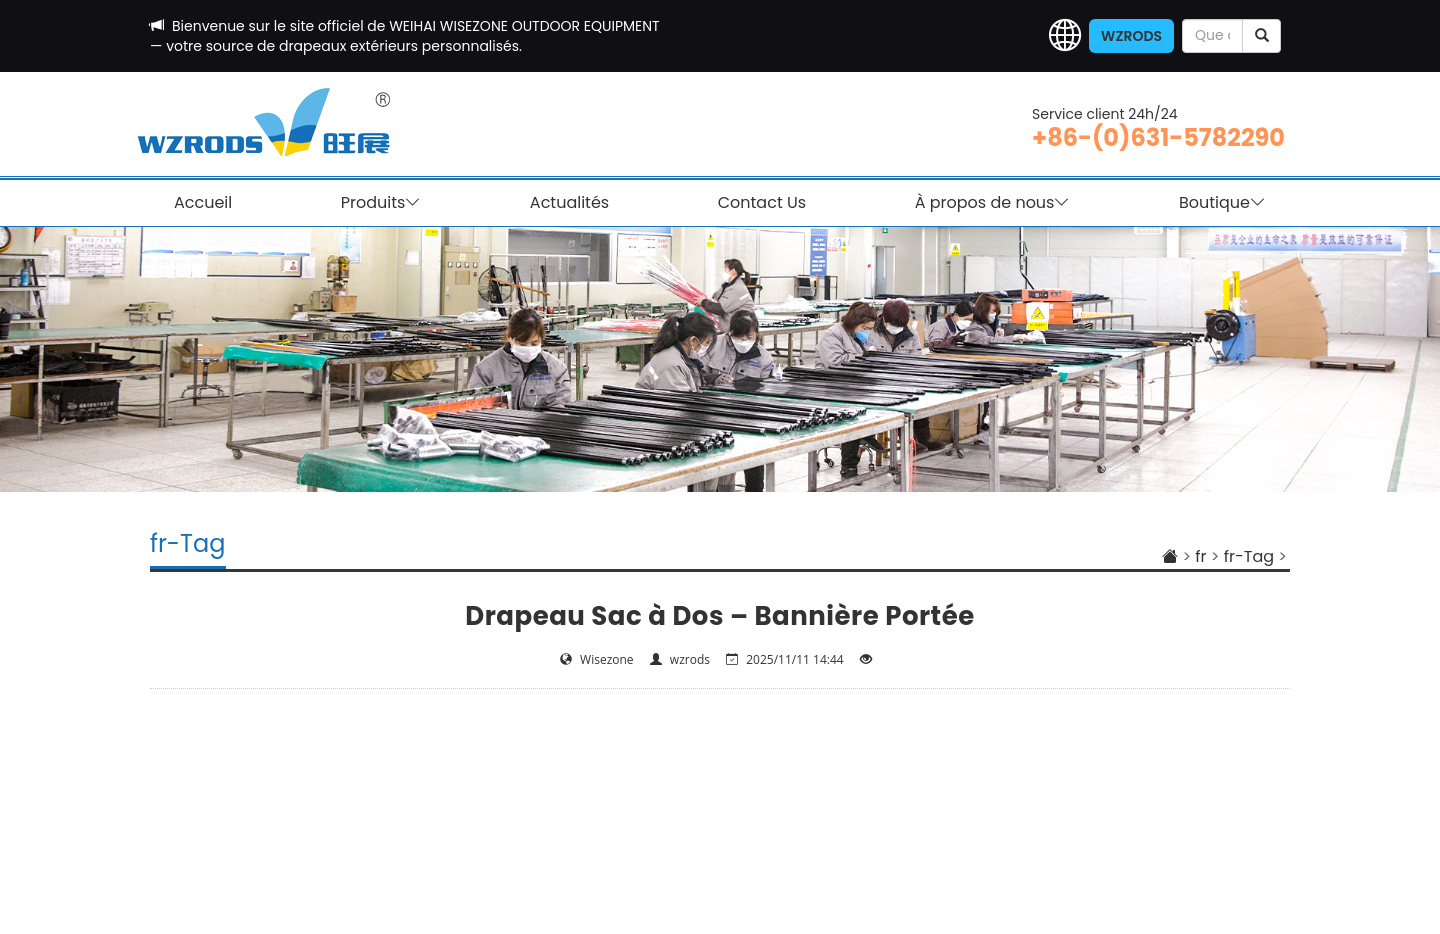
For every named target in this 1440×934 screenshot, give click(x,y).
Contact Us (762, 202)
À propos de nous (993, 203)
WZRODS (1131, 36)
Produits (381, 203)
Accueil (203, 202)
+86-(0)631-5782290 (1158, 137)
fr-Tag (1249, 556)
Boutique (1222, 203)
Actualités (569, 202)
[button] (1065, 36)
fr (1200, 556)
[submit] (1261, 36)
